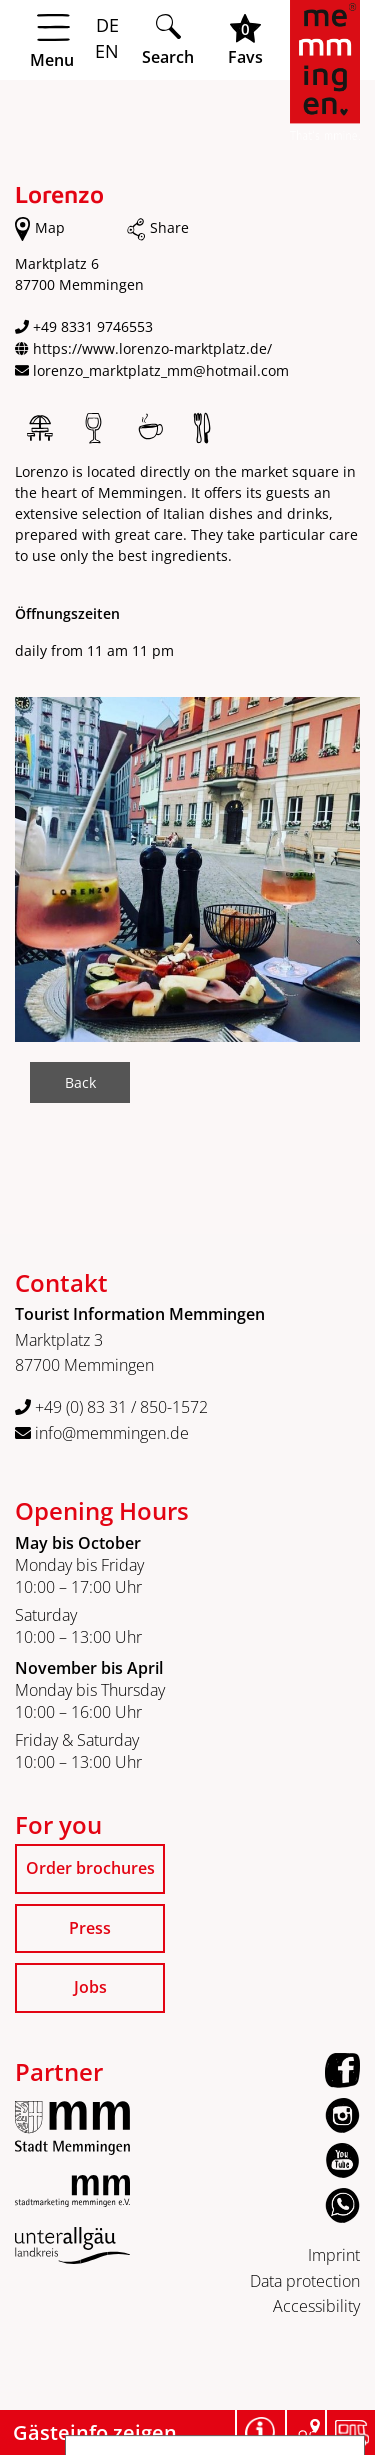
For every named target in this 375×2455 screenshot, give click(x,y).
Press (90, 1928)
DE (107, 25)
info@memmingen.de (102, 1433)
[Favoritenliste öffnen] (245, 39)
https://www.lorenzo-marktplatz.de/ (152, 348)
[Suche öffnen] (168, 39)
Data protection (305, 2281)
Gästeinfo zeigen (95, 2432)
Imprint (334, 2255)
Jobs (90, 1987)
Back (80, 1082)
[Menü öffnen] (70, 41)
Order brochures (90, 1868)
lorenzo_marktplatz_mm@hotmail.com (161, 370)
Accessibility (316, 2306)
